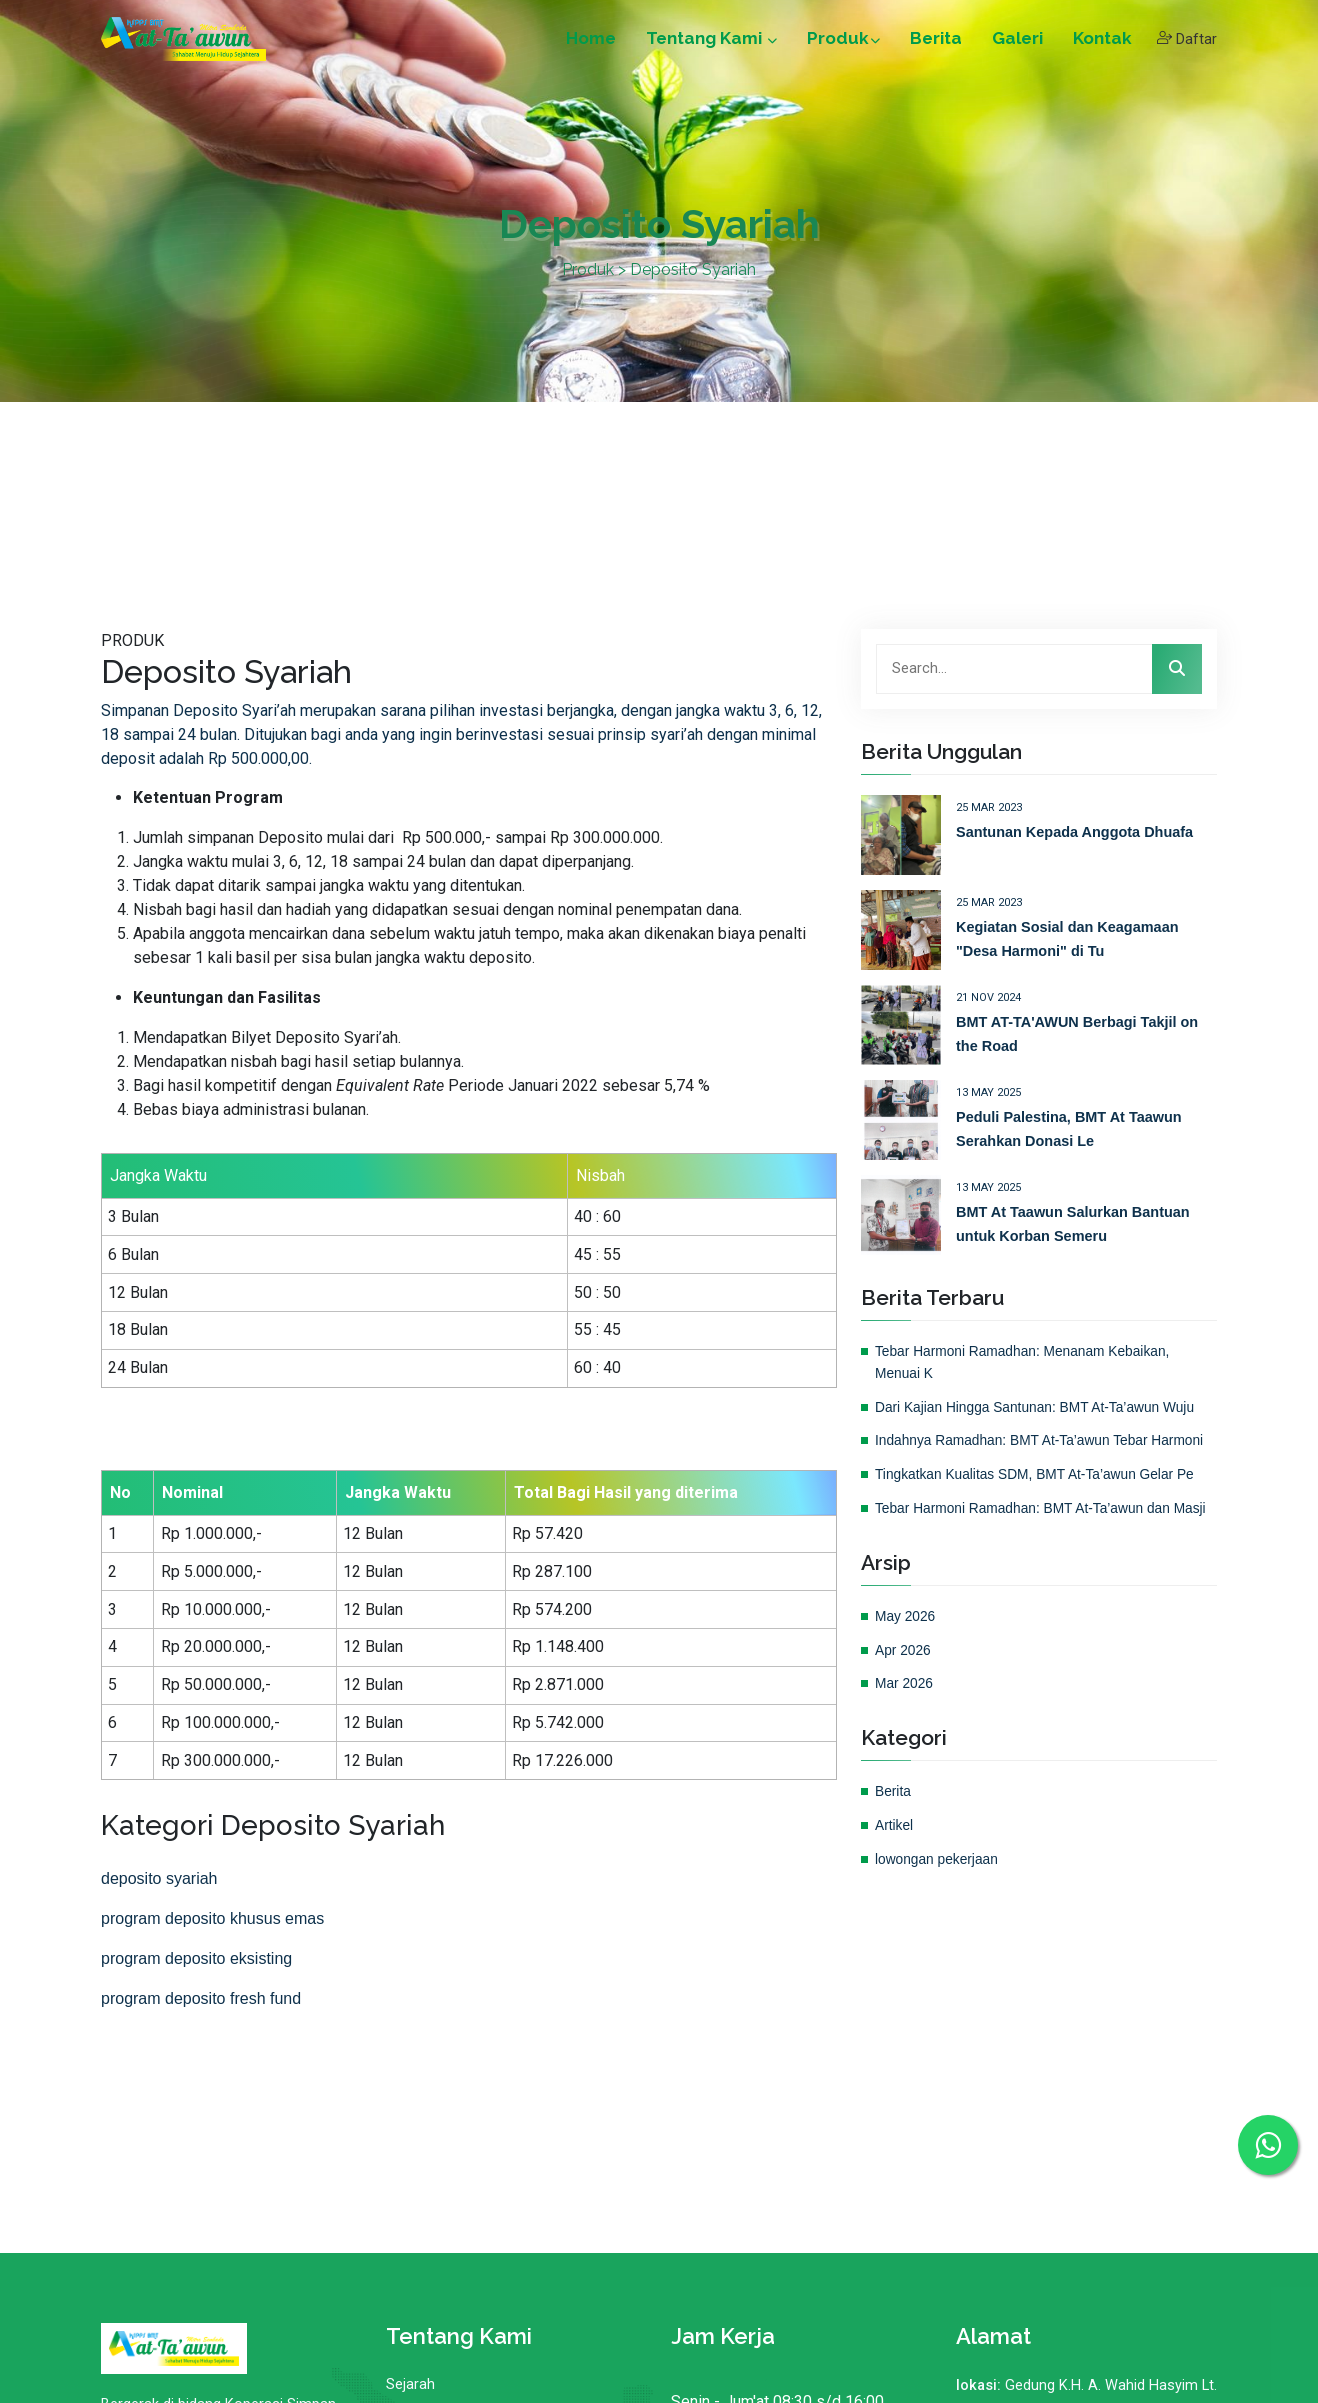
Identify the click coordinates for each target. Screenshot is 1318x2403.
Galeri (1015, 42)
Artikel (895, 1869)
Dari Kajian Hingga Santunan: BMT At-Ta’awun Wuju (1043, 1407)
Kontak (1100, 42)
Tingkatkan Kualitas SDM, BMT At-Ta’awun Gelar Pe (1043, 1496)
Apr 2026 (904, 1693)
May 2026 (907, 1659)
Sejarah (410, 2384)
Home (589, 42)
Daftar (1186, 42)
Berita (934, 42)
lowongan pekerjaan (940, 1902)
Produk (841, 42)
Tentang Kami (709, 42)
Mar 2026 (905, 1727)
